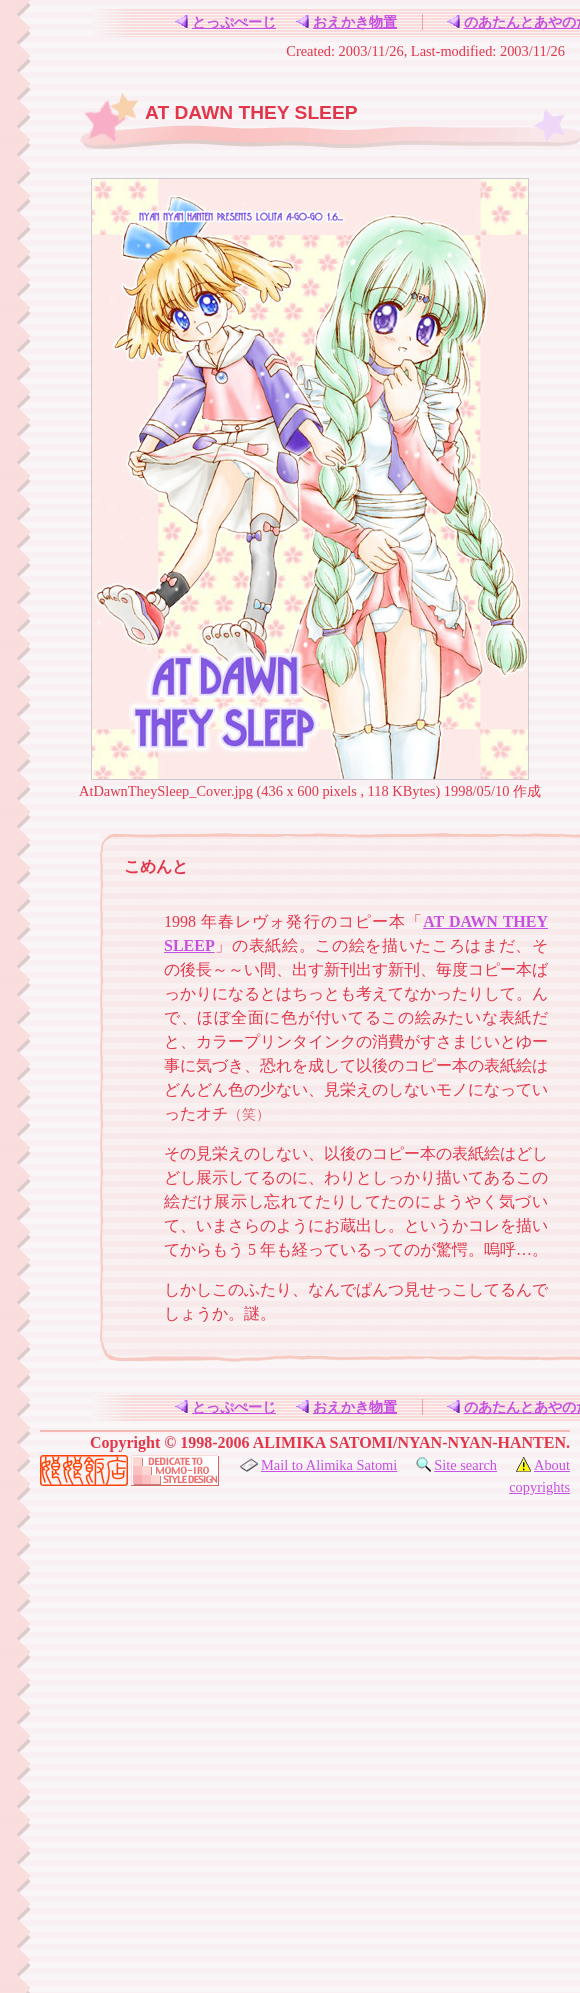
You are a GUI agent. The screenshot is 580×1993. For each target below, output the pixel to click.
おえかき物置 (345, 22)
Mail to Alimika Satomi (318, 1465)
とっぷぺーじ (224, 22)
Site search (456, 1465)
